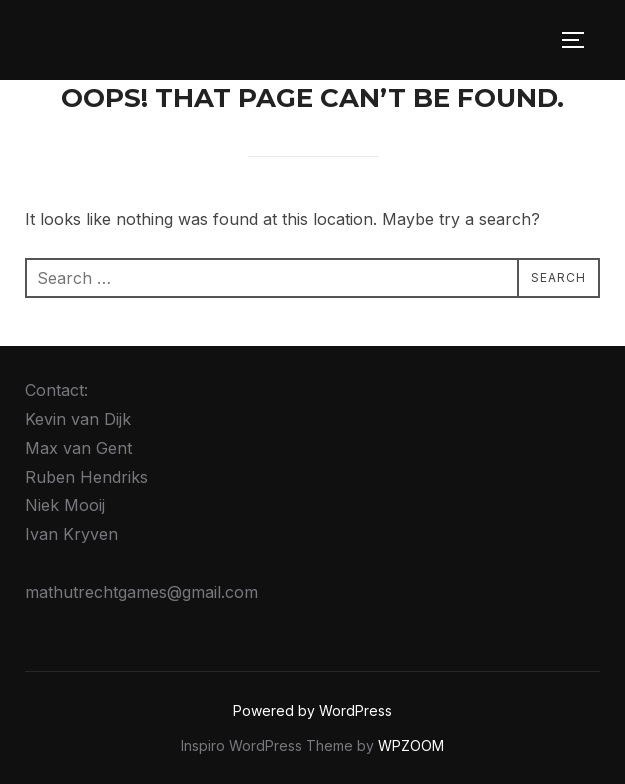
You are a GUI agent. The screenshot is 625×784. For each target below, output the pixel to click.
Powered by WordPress (312, 710)
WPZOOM (411, 745)
